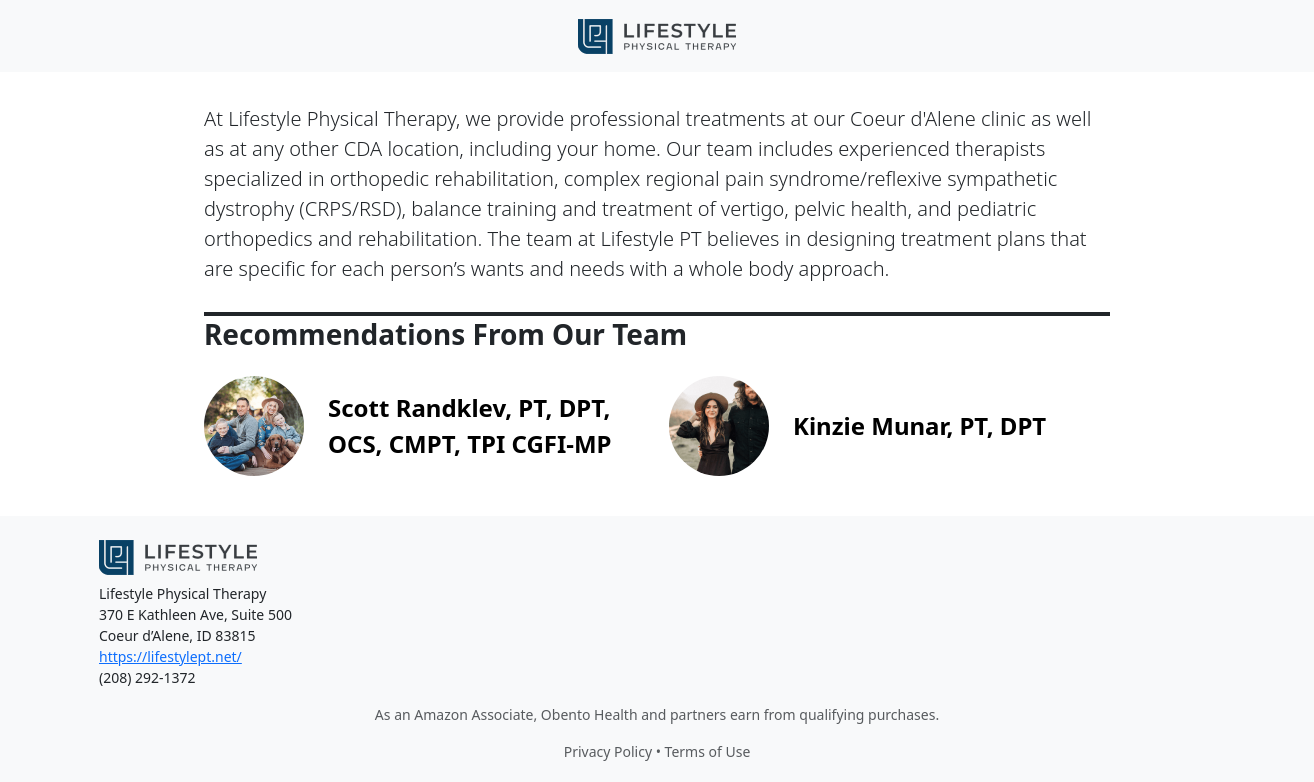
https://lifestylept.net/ (170, 656)
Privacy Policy (608, 751)
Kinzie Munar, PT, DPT (919, 425)
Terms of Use (708, 751)
